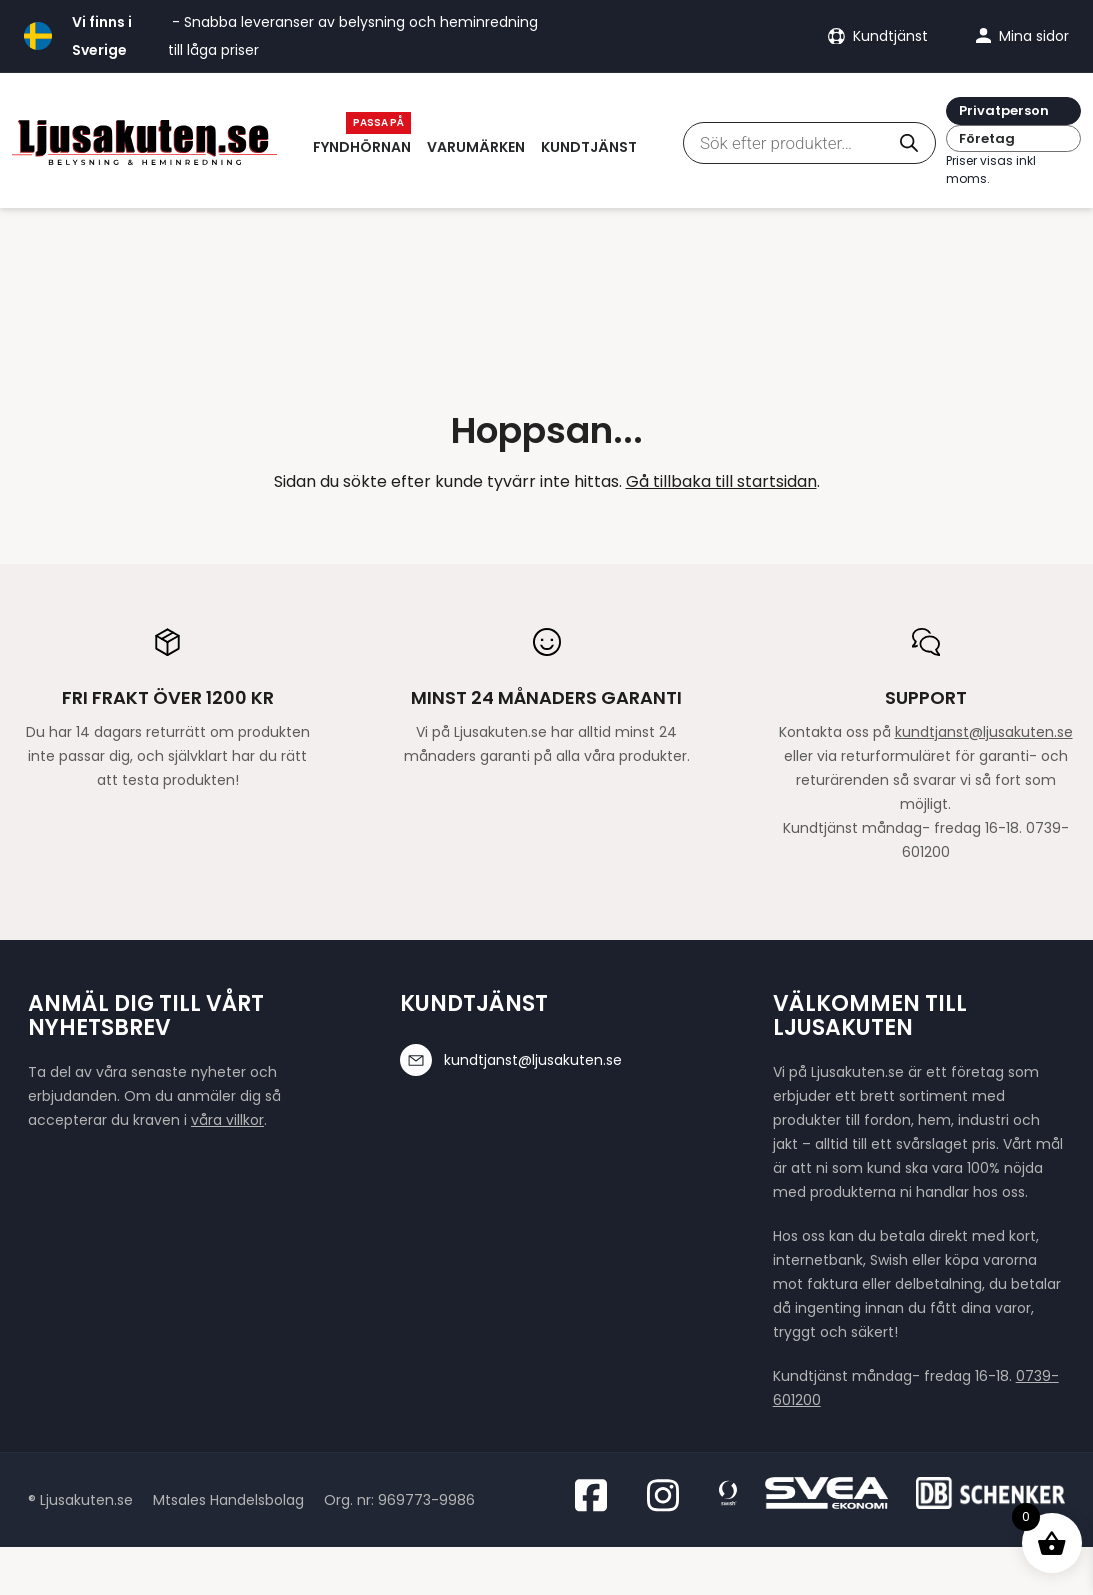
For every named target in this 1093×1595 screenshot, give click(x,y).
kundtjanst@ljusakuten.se (984, 732)
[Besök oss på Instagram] (669, 1495)
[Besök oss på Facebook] (597, 1495)
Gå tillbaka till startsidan (721, 481)
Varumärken (476, 147)
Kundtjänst (589, 147)
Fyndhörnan (362, 147)
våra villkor (227, 1120)
